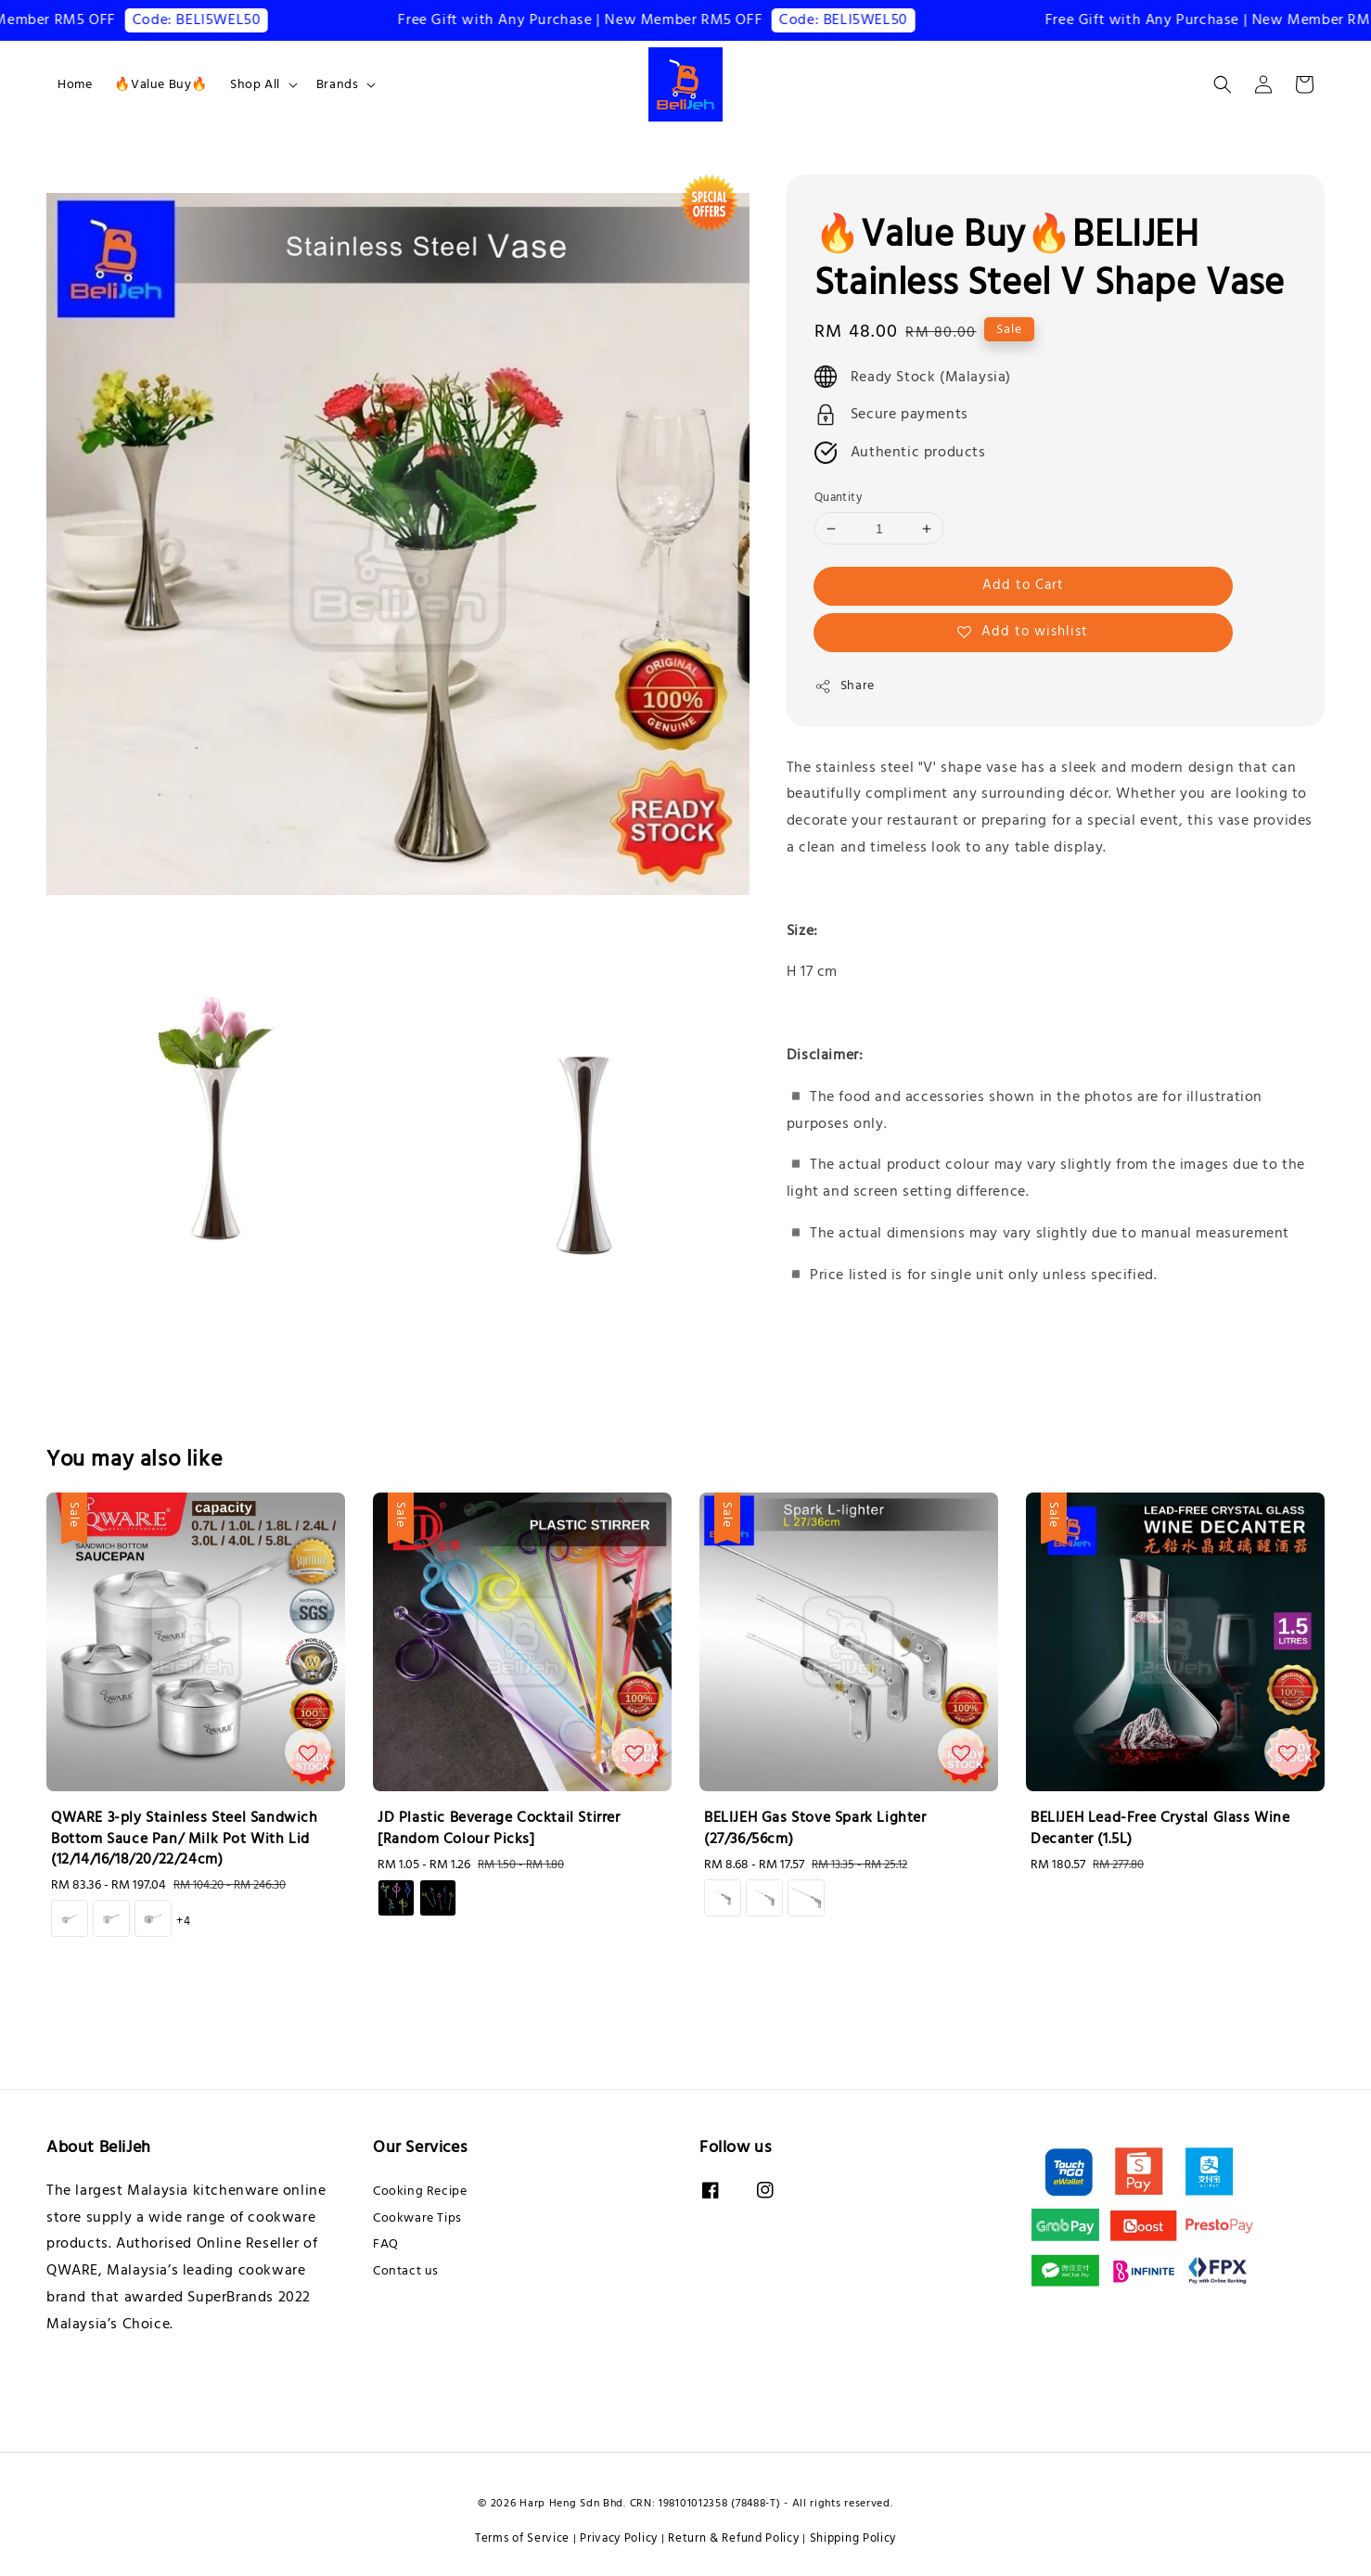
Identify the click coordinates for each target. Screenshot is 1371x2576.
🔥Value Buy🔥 (161, 84)
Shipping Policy (853, 2538)
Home (75, 84)
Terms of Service (522, 2538)
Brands (337, 84)
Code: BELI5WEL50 (211, 19)
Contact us (406, 2271)
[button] (1222, 84)
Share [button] (844, 685)
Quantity (838, 497)
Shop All (255, 84)
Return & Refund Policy (733, 2538)
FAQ (386, 2244)
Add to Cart (1023, 585)
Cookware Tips (417, 2218)
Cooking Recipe (420, 2191)
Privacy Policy (619, 2538)
